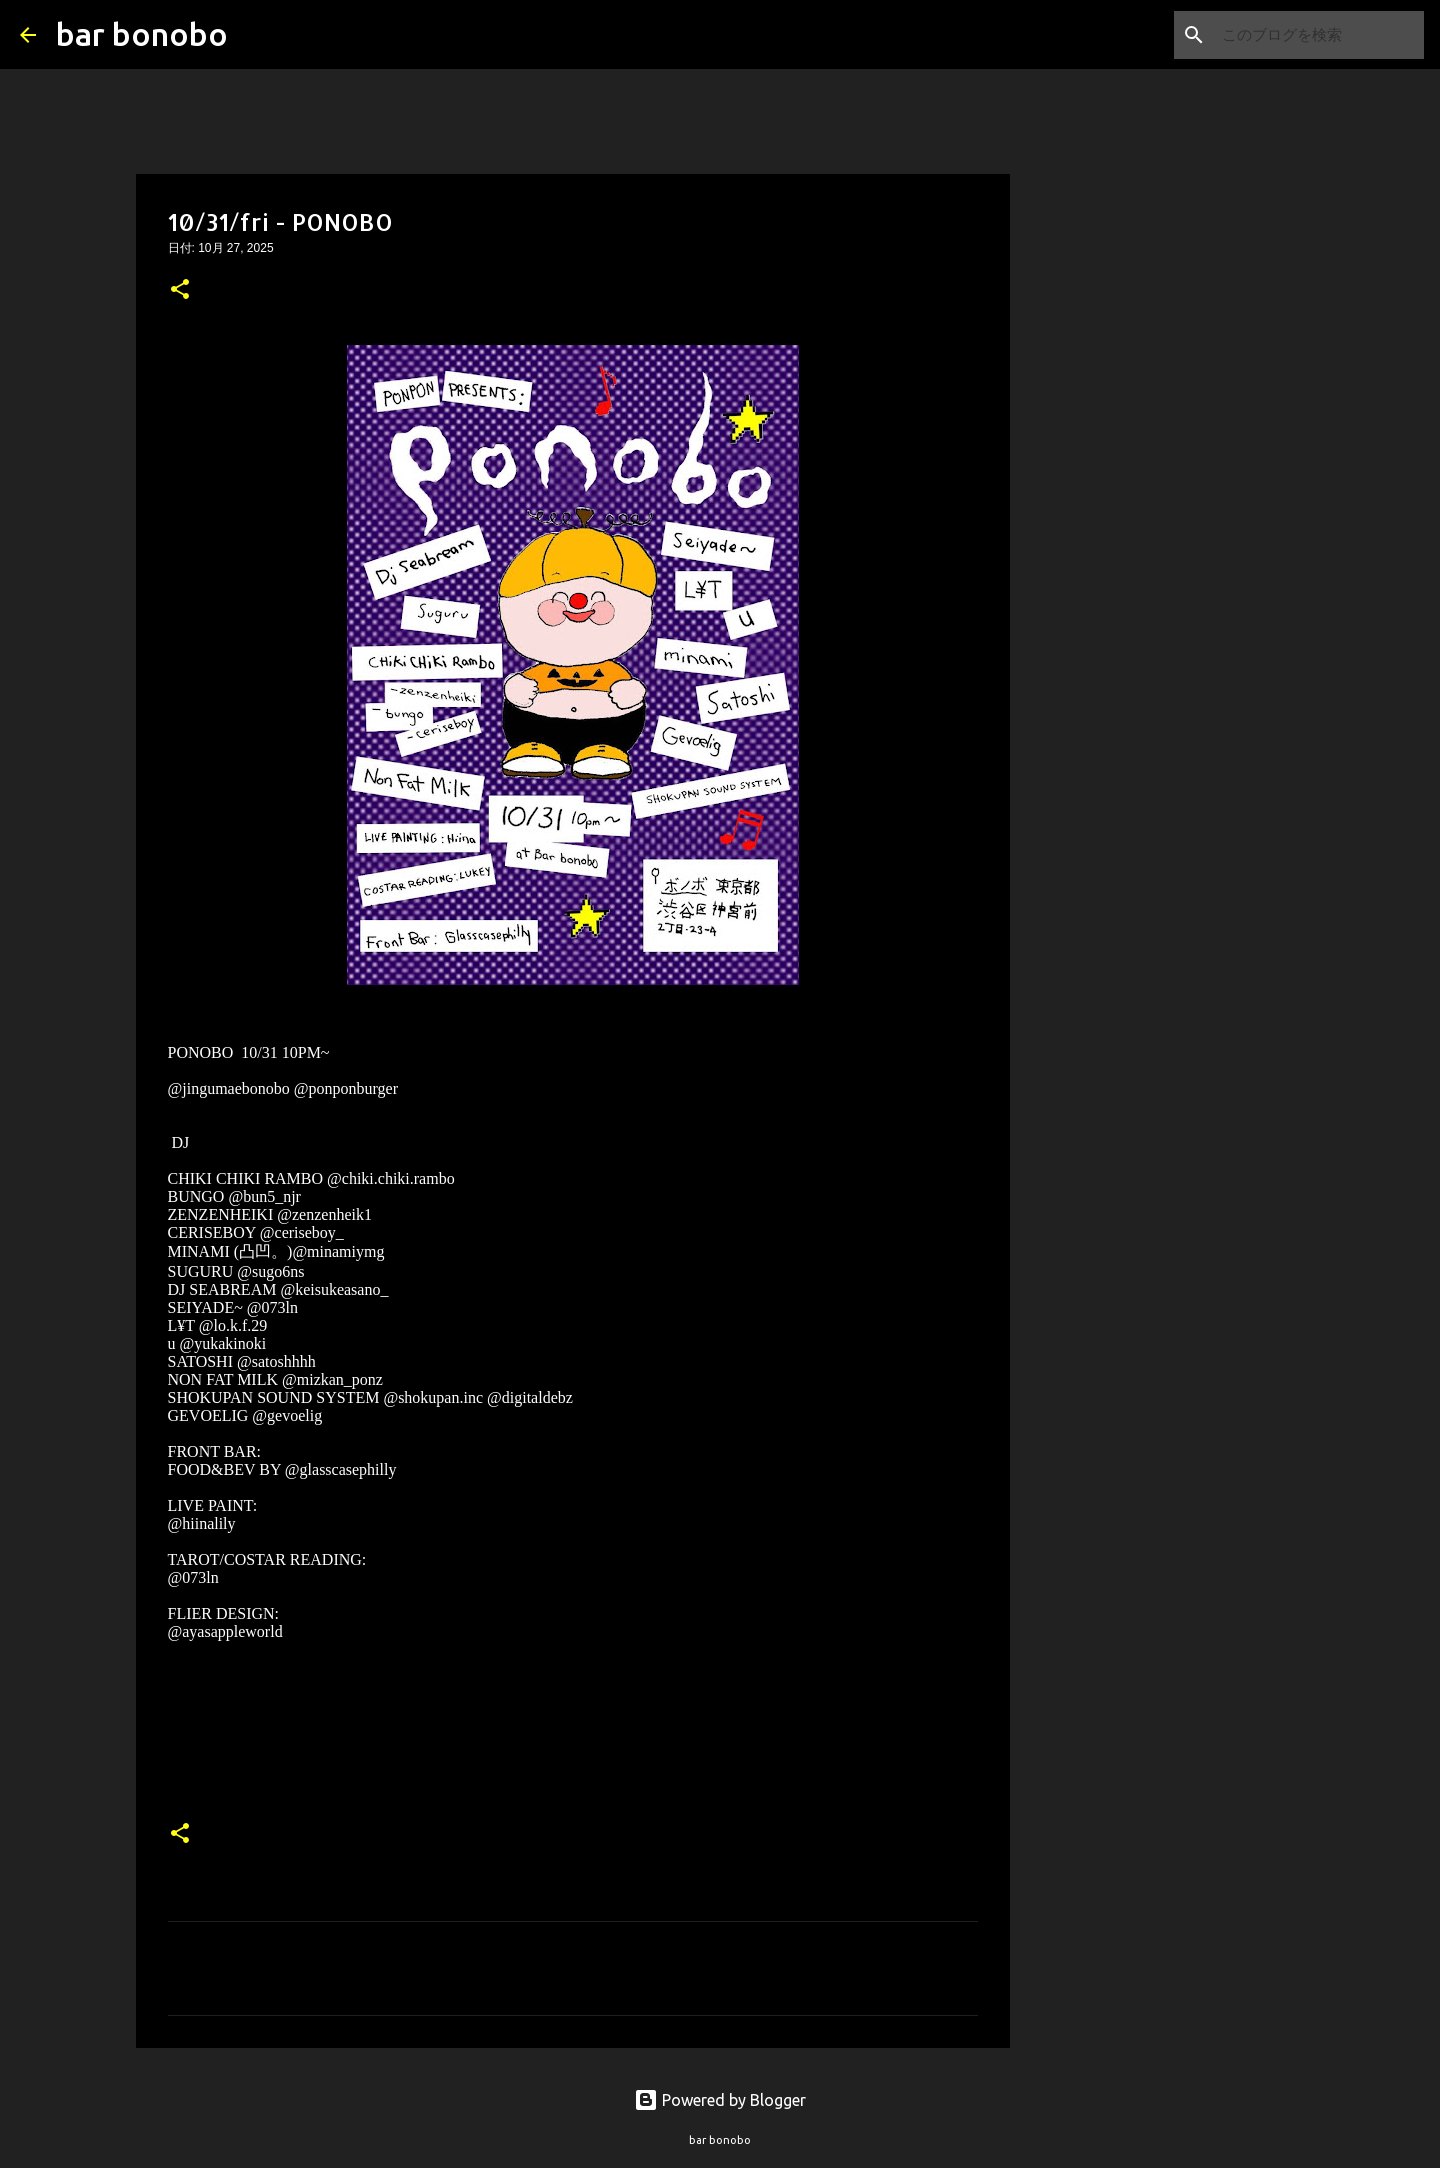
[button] (180, 291)
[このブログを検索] (1319, 35)
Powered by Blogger (720, 2100)
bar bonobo (142, 34)
